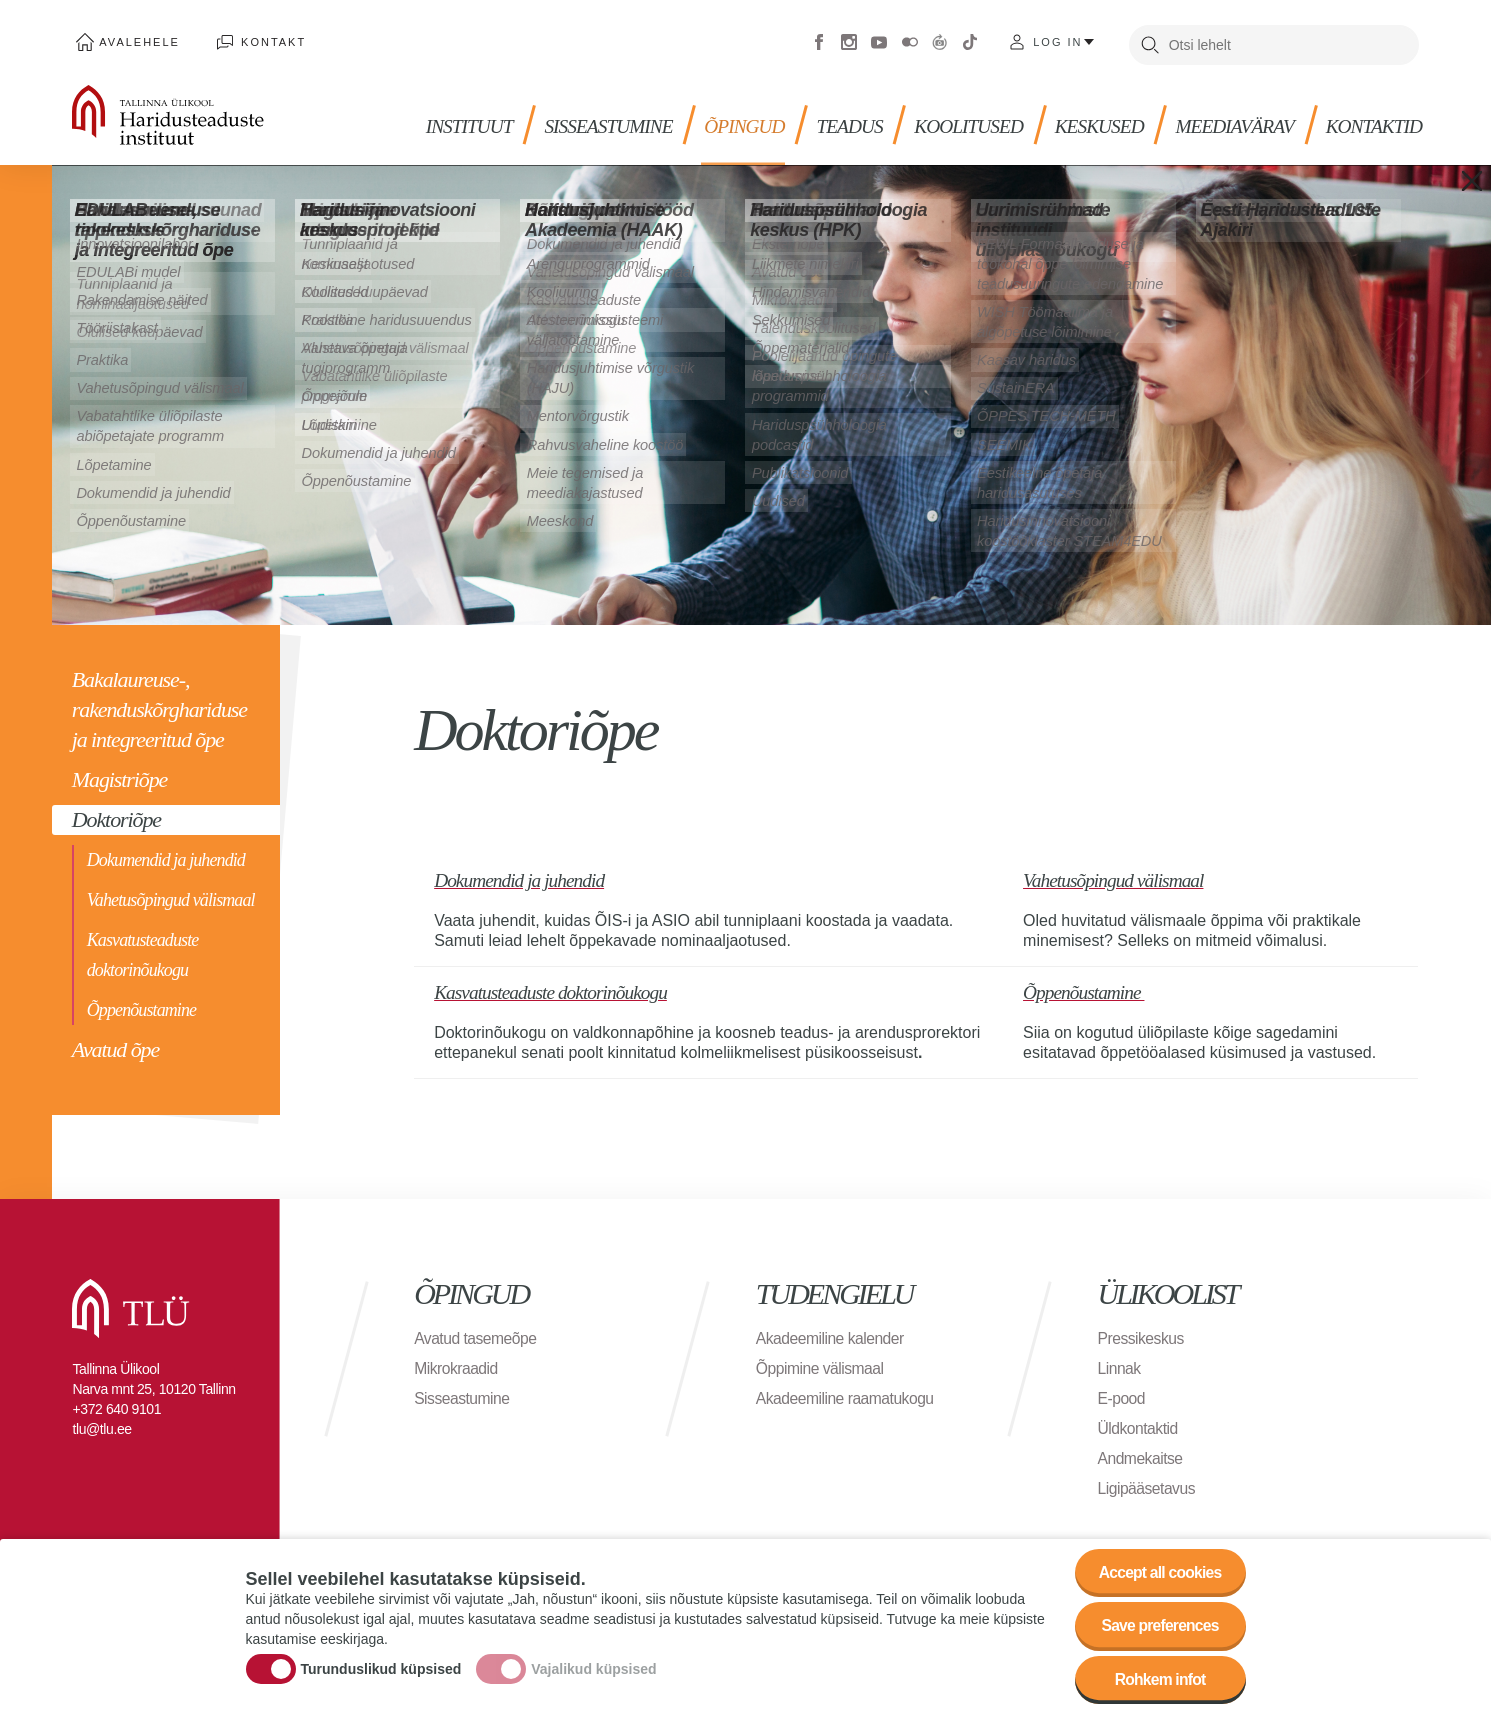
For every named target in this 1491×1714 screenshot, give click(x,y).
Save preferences (1158, 1623)
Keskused (1110, 120)
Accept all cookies (1157, 1568)
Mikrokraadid (457, 1362)
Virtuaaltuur (940, 40)
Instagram (849, 40)
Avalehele (136, 40)
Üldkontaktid (1139, 1422)
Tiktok (970, 40)
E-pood (1122, 1392)
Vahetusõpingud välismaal (171, 896)
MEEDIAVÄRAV (1248, 120)
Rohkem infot (1158, 1678)
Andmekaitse (1141, 1452)
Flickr (910, 40)
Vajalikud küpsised (593, 1667)
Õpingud (748, 120)
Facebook (819, 40)
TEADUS (855, 120)
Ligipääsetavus (1148, 1482)
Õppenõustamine (141, 1006)
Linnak (1120, 1362)
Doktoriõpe (116, 815)
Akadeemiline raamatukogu (847, 1392)
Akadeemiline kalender (831, 1332)
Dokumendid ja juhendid (166, 856)
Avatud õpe (115, 1045)
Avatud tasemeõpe (476, 1332)
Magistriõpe (119, 775)
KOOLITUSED (977, 120)
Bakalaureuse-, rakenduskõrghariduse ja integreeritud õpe (159, 705)
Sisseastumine (609, 120)
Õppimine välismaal (821, 1362)
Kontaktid (1391, 120)
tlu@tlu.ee (101, 1423)
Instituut (467, 120)
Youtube (879, 40)
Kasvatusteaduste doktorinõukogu (143, 951)
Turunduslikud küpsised (381, 1667)
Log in (1057, 40)
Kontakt (264, 40)
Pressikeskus (1142, 1332)
